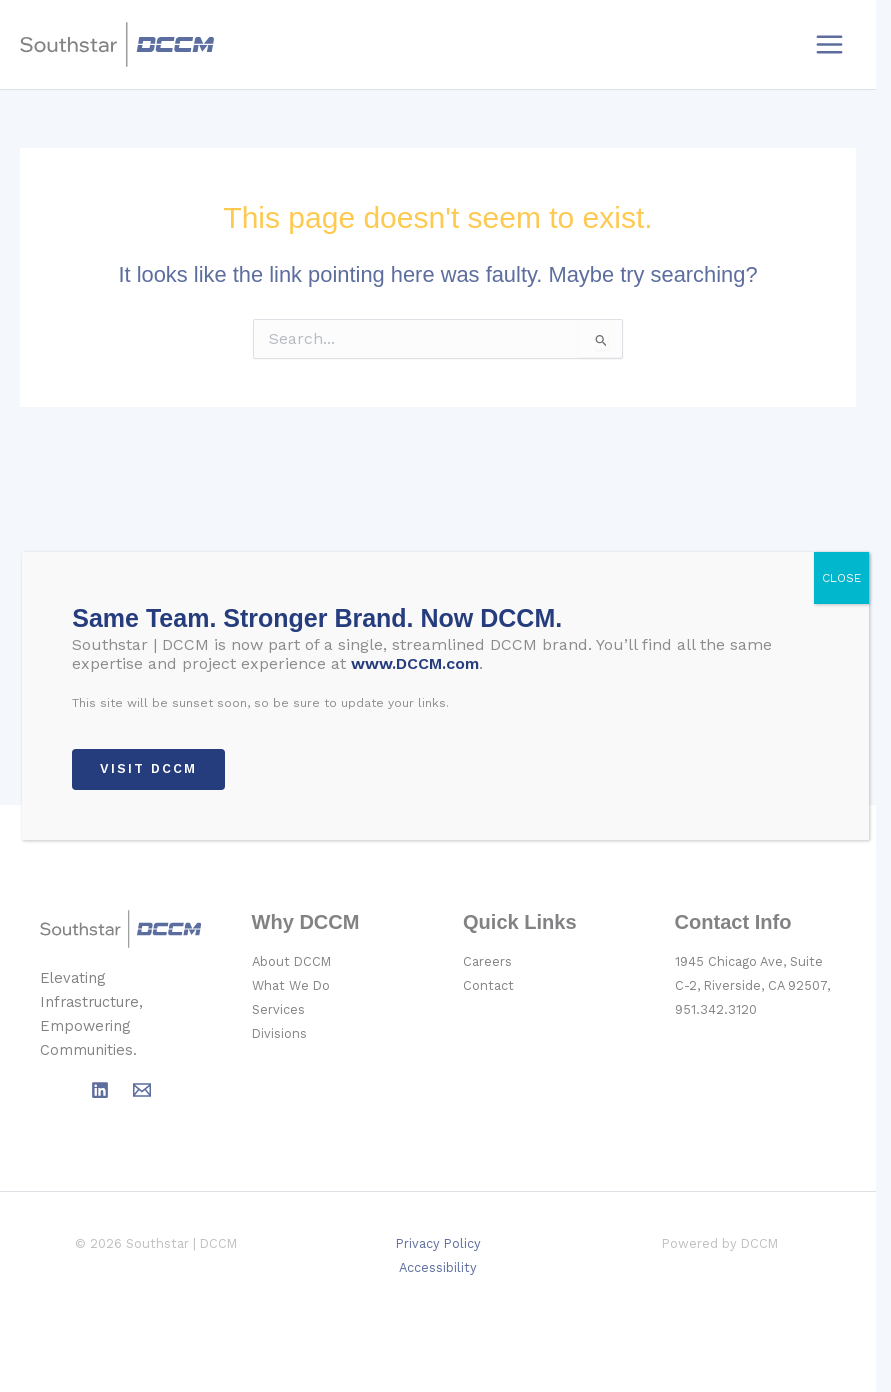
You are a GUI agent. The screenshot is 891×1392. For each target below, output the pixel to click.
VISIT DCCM (148, 768)
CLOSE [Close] (841, 578)
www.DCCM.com (415, 663)
